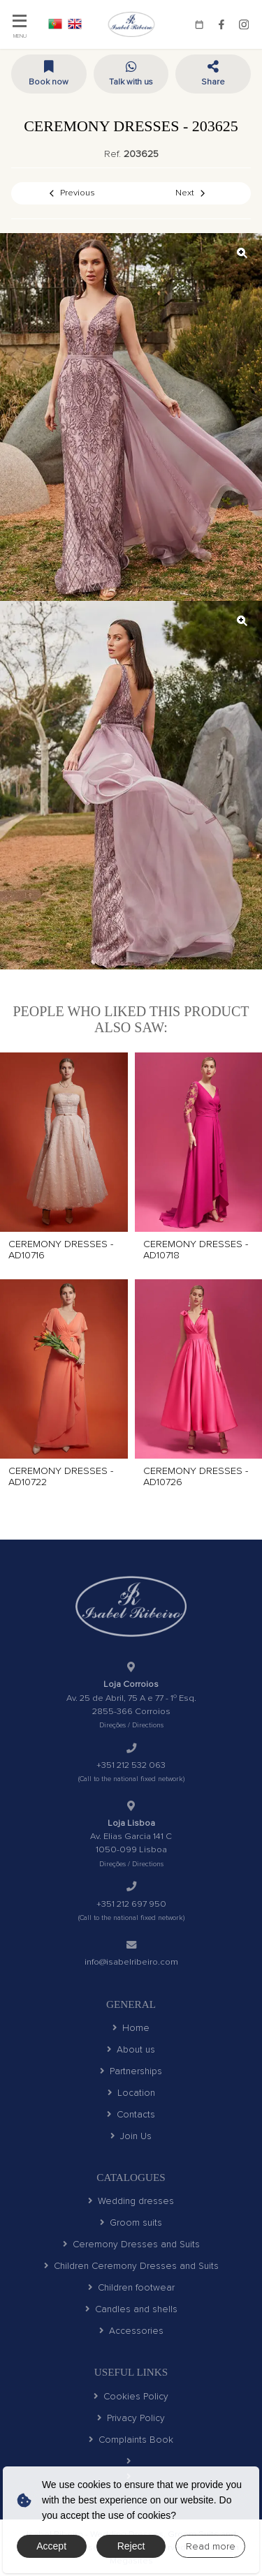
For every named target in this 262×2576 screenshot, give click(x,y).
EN (75, 24)
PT (55, 24)
